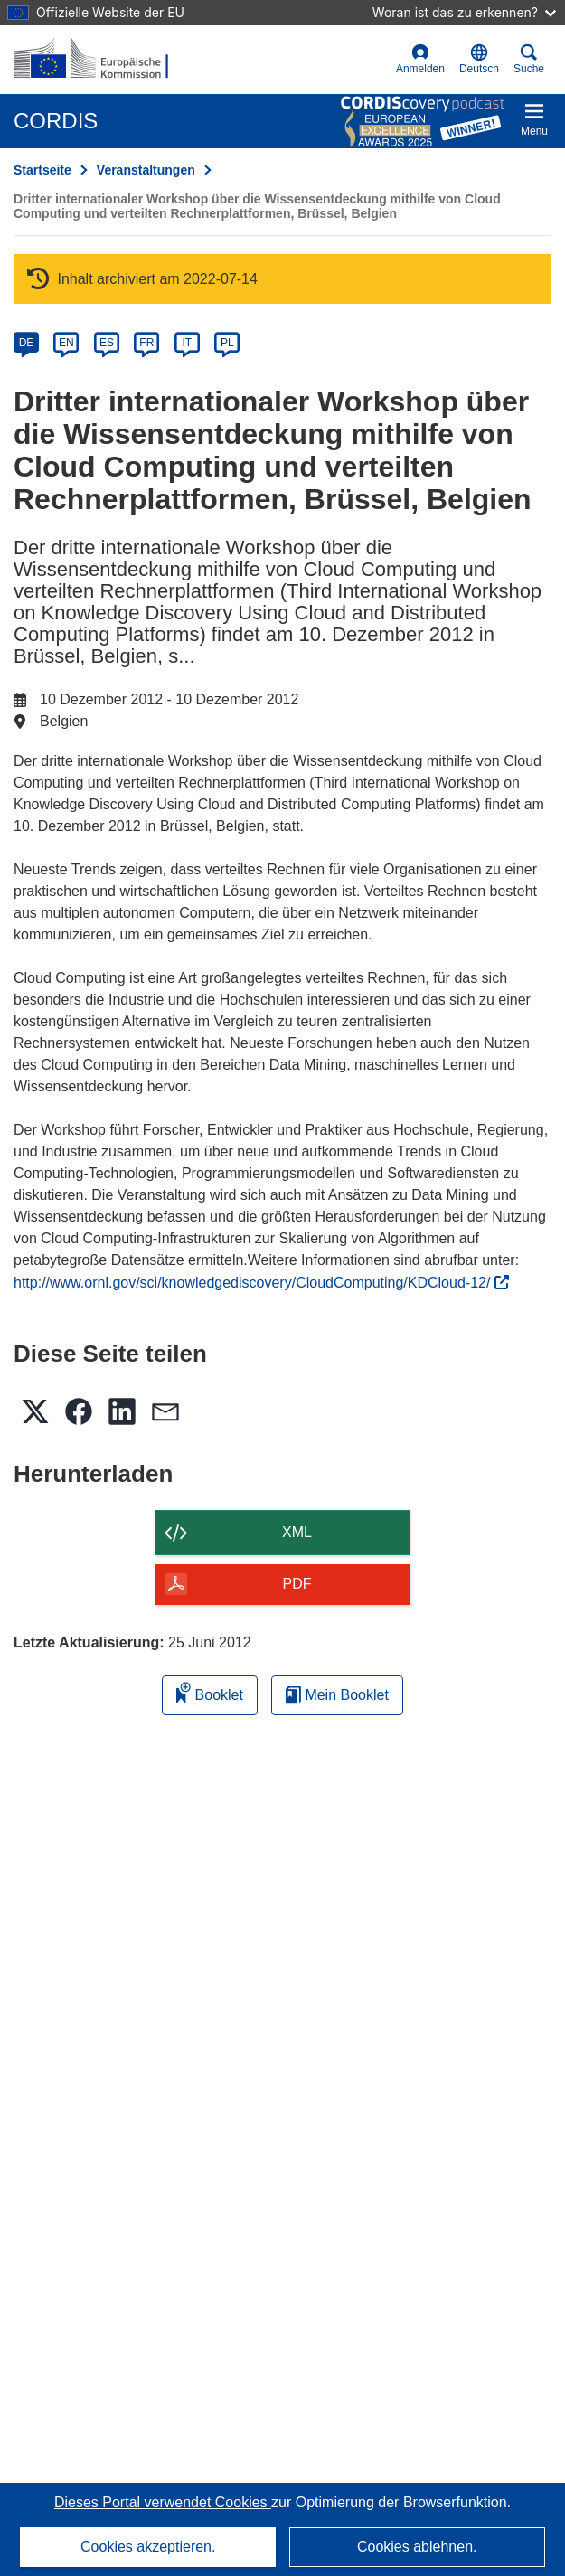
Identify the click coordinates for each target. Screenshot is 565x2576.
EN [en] (66, 342)
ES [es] (106, 342)
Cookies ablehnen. (417, 2546)
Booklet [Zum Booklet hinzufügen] (209, 1692)
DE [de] (26, 342)
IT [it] (187, 342)
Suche (528, 59)
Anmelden (420, 59)
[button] (479, 59)
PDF (297, 1583)
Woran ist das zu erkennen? (464, 12)
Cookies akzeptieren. (147, 2546)
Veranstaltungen (146, 170)
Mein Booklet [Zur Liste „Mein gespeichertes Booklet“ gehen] (337, 1694)
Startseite (42, 170)
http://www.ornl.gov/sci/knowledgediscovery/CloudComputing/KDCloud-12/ (261, 1282)
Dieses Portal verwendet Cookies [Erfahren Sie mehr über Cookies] (162, 2502)
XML (297, 1532)
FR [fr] (146, 342)
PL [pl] (227, 342)
